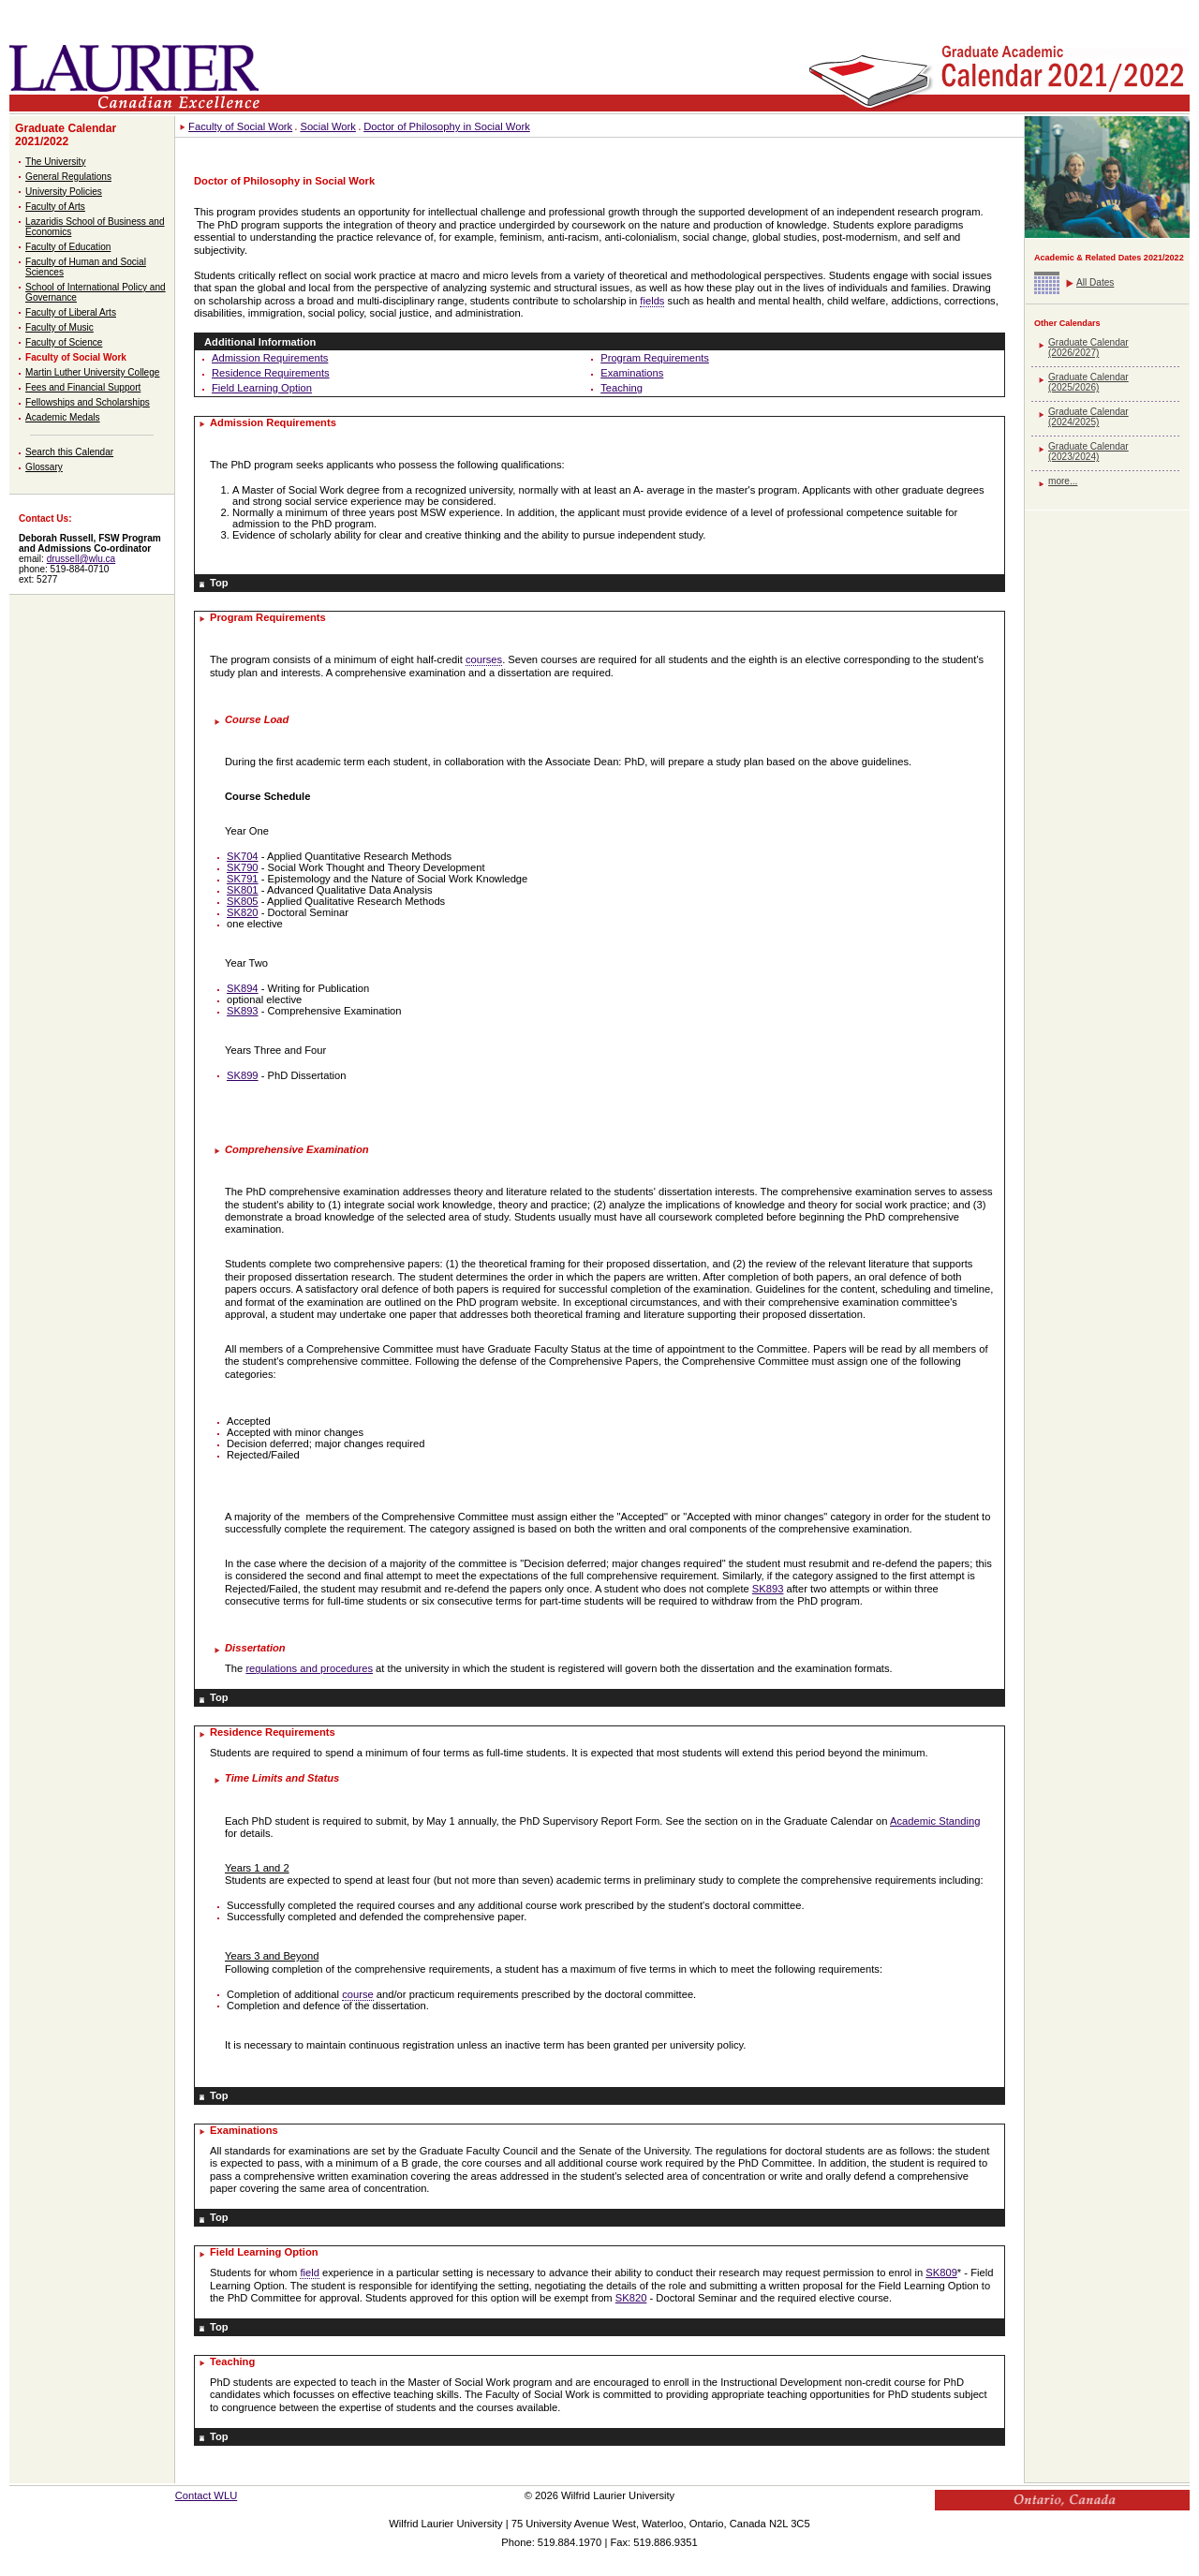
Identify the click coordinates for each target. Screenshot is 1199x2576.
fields (652, 300)
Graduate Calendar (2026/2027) (1088, 347)
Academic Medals (62, 417)
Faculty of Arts (55, 206)
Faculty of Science (63, 342)
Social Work (327, 126)
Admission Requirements (270, 357)
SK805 (243, 901)
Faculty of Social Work (75, 357)
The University (55, 161)
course (358, 1994)
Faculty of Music (59, 327)
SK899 (243, 1075)
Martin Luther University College (92, 372)
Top (219, 582)
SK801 (243, 890)
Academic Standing (935, 1821)
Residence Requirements (271, 372)
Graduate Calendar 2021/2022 (65, 135)
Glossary (44, 467)
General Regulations (68, 176)
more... (1062, 481)
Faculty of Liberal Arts (70, 312)
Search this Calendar (69, 452)
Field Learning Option (262, 387)
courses (484, 659)
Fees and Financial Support (83, 387)
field (309, 2272)
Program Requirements (654, 357)
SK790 (243, 867)
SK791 (243, 878)
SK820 (243, 912)
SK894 (243, 988)
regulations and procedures (309, 1668)
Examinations (631, 372)
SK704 (243, 856)
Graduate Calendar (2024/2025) (1088, 417)
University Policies (63, 191)
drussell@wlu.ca (81, 559)
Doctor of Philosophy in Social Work (446, 126)
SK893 (243, 1010)
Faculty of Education (68, 247)
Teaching (621, 387)
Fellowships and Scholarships (87, 402)
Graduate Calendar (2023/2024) (1088, 451)
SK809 (941, 2272)
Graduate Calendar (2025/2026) (1088, 382)
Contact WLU (206, 2495)
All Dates (1095, 282)
